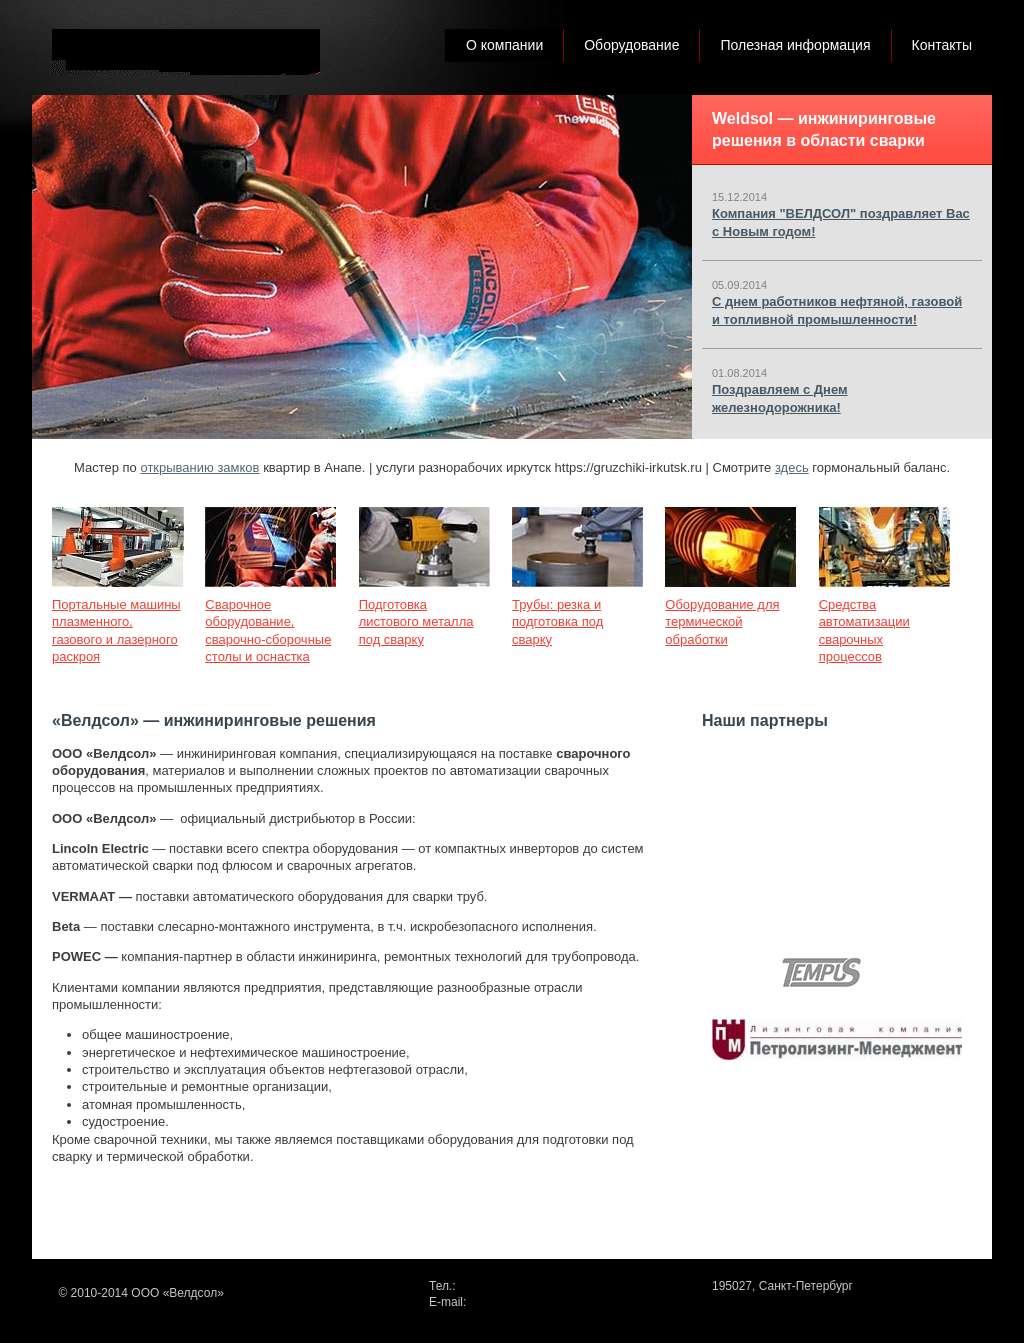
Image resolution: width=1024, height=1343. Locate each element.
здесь (792, 467)
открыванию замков (199, 467)
